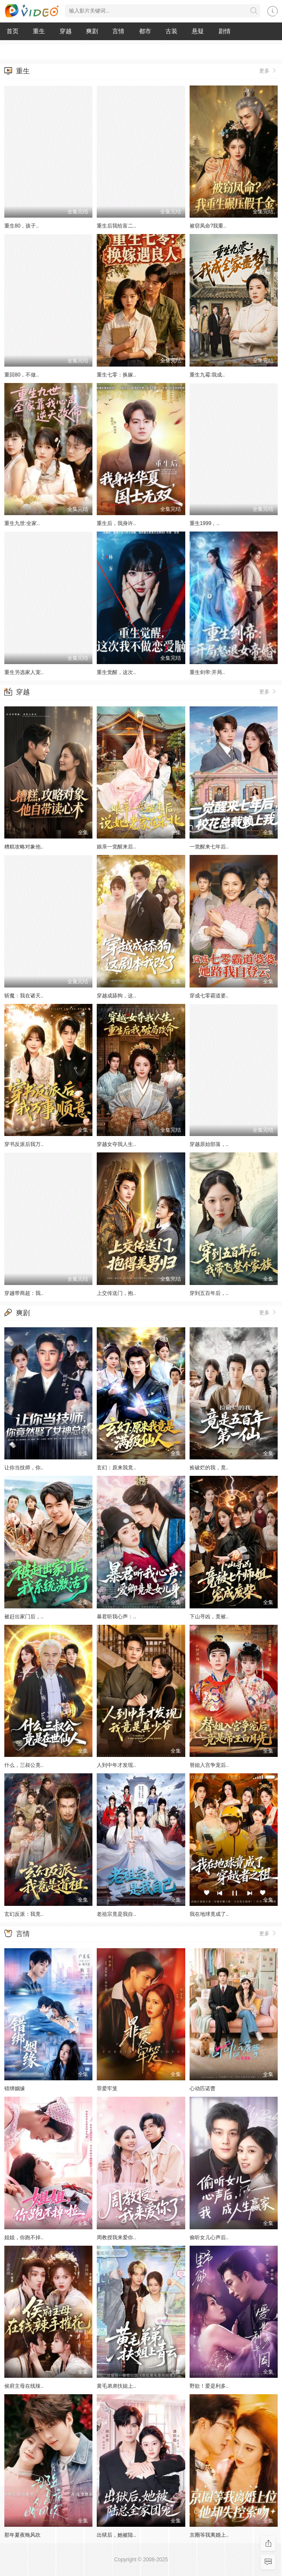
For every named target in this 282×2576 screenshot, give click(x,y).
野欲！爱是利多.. (209, 2386)
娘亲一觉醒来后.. (116, 847)
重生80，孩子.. (21, 226)
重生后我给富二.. (116, 226)
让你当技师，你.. (24, 1468)
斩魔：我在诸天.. (24, 996)
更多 (268, 70)
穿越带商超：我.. (24, 1293)
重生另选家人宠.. (24, 672)
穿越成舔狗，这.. (116, 996)
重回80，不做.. (21, 375)
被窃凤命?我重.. (208, 226)
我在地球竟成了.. (209, 1914)
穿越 (66, 31)
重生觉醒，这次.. (116, 672)
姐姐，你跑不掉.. (24, 2237)
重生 (39, 31)
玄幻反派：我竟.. (24, 1914)
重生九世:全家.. (22, 523)
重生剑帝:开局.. (207, 672)
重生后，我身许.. (116, 523)
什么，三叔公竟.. (24, 1765)
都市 (145, 31)
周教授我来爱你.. (116, 2237)
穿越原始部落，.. (209, 1144)
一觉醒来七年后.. (209, 847)
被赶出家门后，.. (24, 1617)
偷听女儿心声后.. (209, 2237)
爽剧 (92, 31)
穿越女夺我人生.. (116, 1144)
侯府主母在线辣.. (24, 2386)
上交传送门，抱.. (116, 1293)
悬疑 (198, 31)
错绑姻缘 (14, 2088)
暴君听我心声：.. (116, 1617)
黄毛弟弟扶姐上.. (116, 2386)
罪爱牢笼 (107, 2088)
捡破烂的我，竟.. (209, 1468)
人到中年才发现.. (116, 1765)
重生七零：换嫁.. (116, 375)
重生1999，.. (204, 523)
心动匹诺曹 (202, 2088)
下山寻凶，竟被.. (209, 1617)
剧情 (225, 31)
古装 (171, 31)
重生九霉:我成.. (207, 375)
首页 (12, 31)
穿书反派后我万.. (24, 1144)
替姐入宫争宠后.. (209, 1765)
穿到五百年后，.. (209, 1293)
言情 (118, 31)
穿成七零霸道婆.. (209, 996)
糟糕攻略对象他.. (24, 847)
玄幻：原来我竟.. (116, 1468)
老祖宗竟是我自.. (116, 1914)
